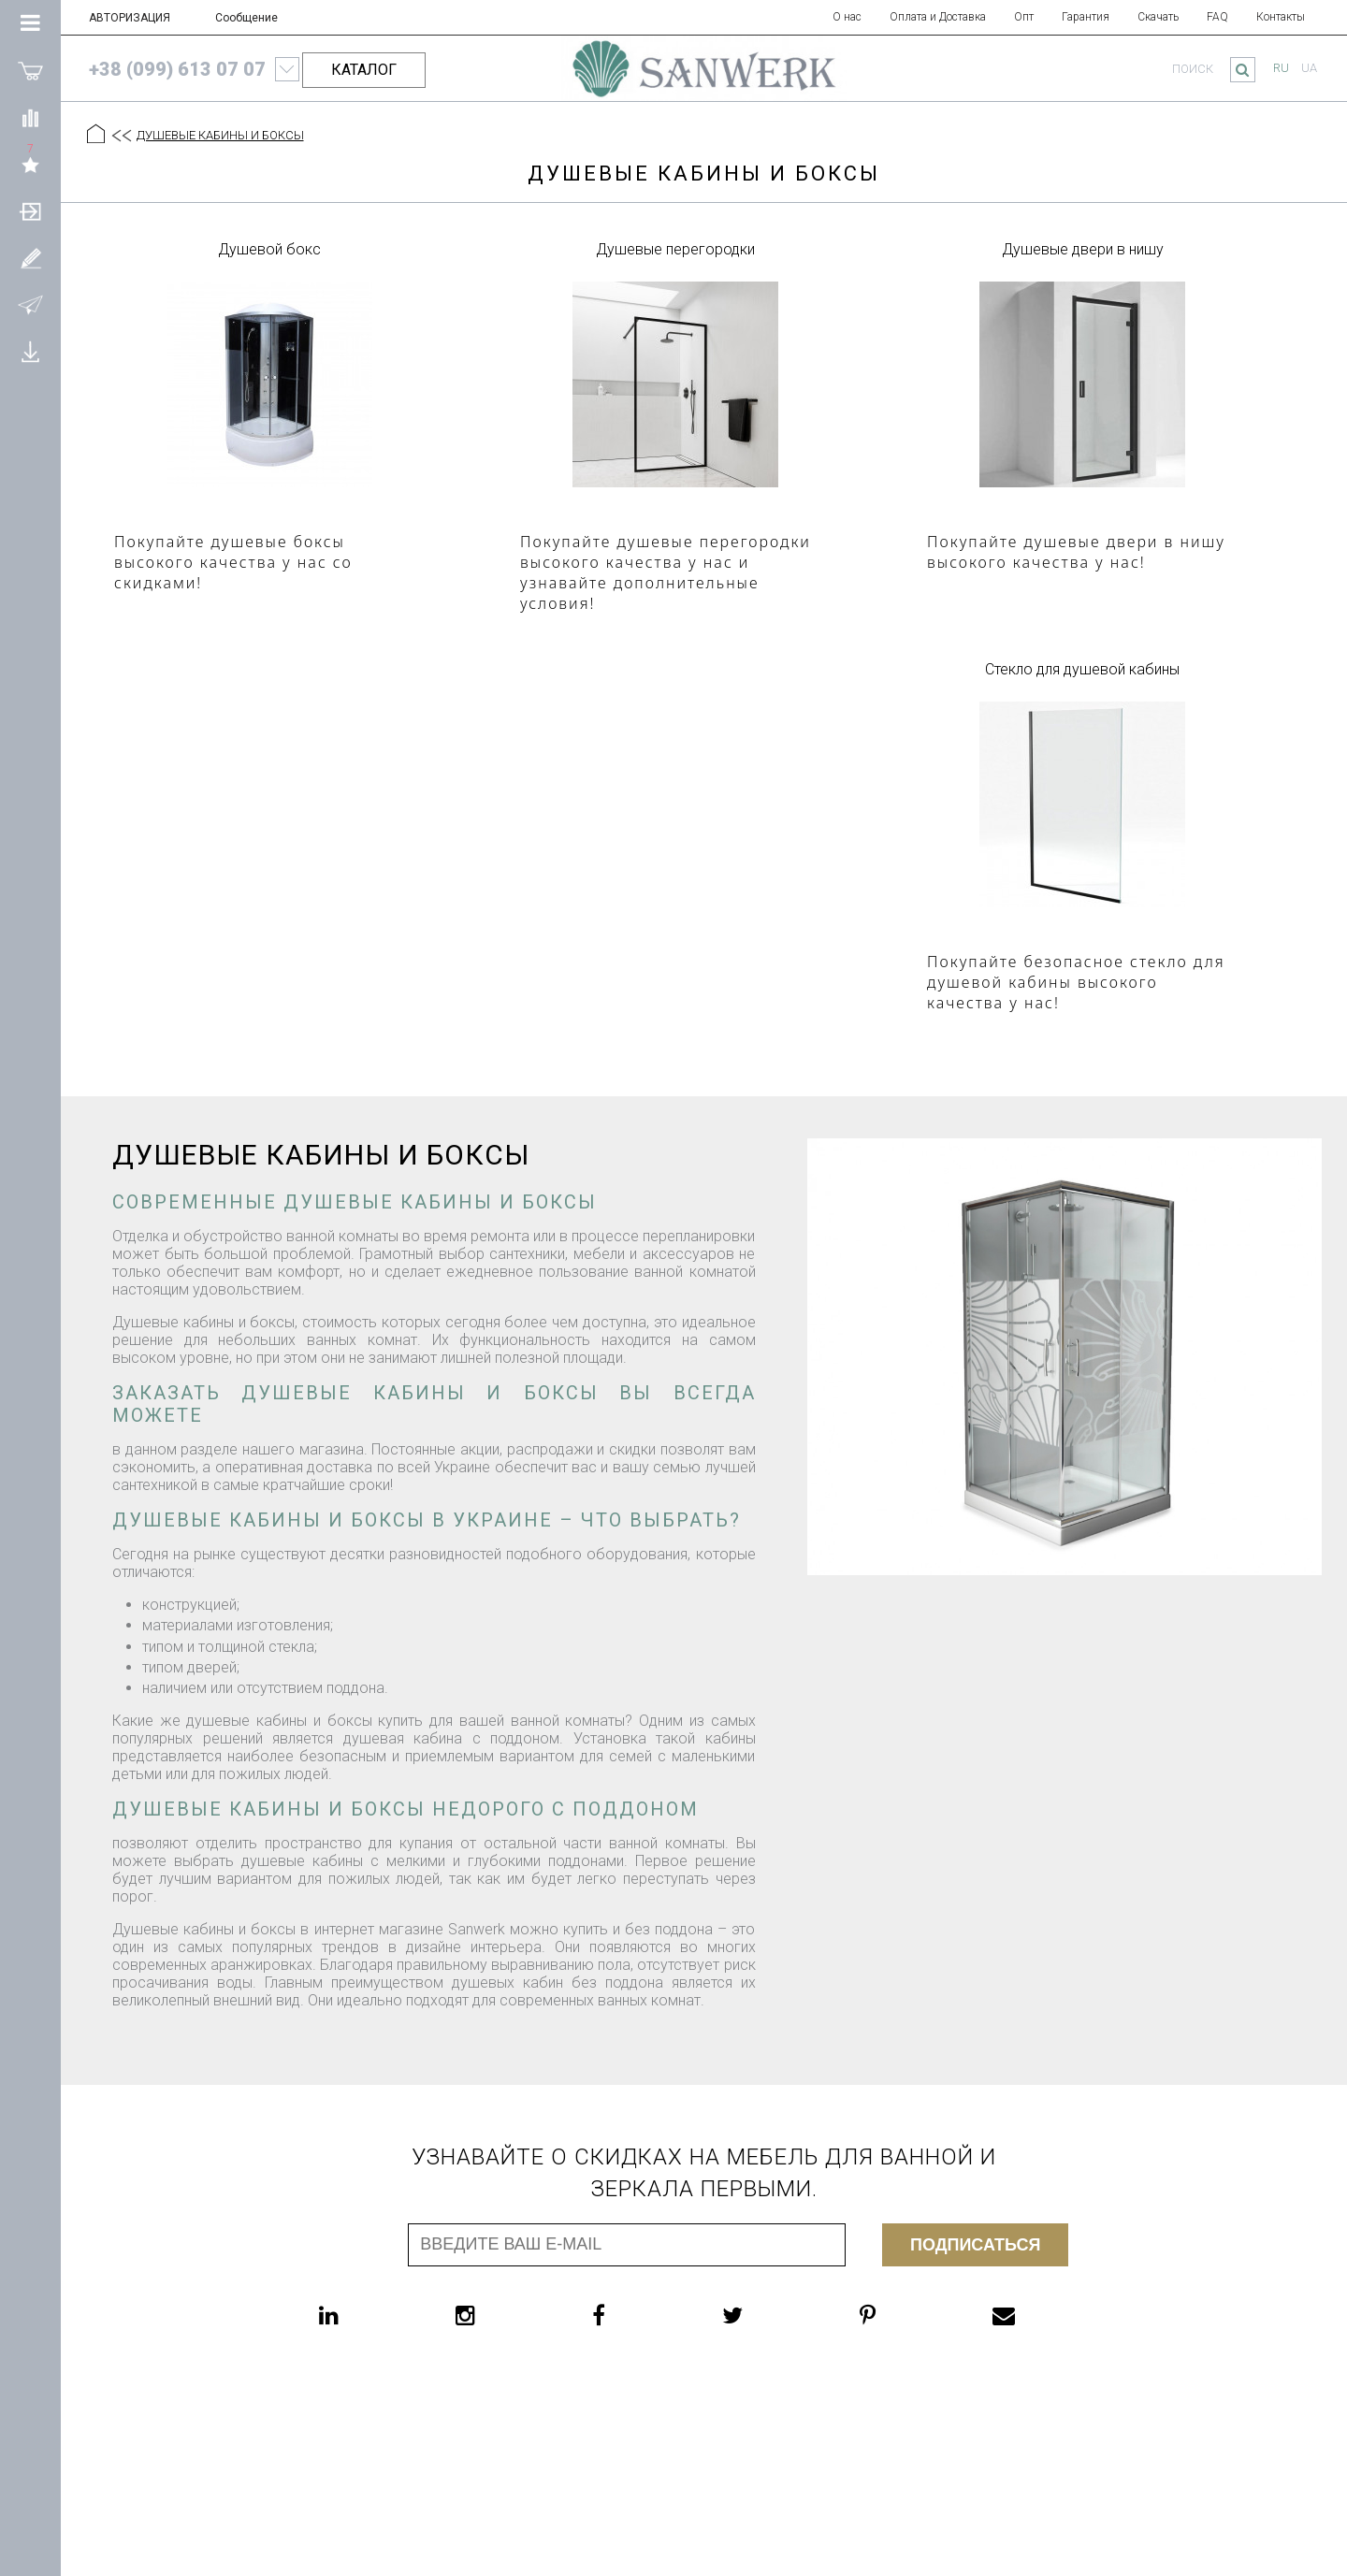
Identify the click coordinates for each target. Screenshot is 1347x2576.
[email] (1041, 2315)
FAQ (1217, 16)
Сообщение (246, 17)
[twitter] (770, 2315)
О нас (847, 16)
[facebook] (636, 2315)
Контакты (1280, 16)
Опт (1024, 16)
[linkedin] (366, 2315)
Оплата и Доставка (938, 16)
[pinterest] (905, 2315)
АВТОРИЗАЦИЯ (129, 17)
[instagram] (503, 2315)
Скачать (1158, 16)
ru (1281, 68)
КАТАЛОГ (364, 70)
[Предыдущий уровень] (121, 135)
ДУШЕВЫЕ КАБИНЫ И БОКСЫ (220, 135)
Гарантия (1085, 16)
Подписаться (975, 2245)
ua (1309, 68)
